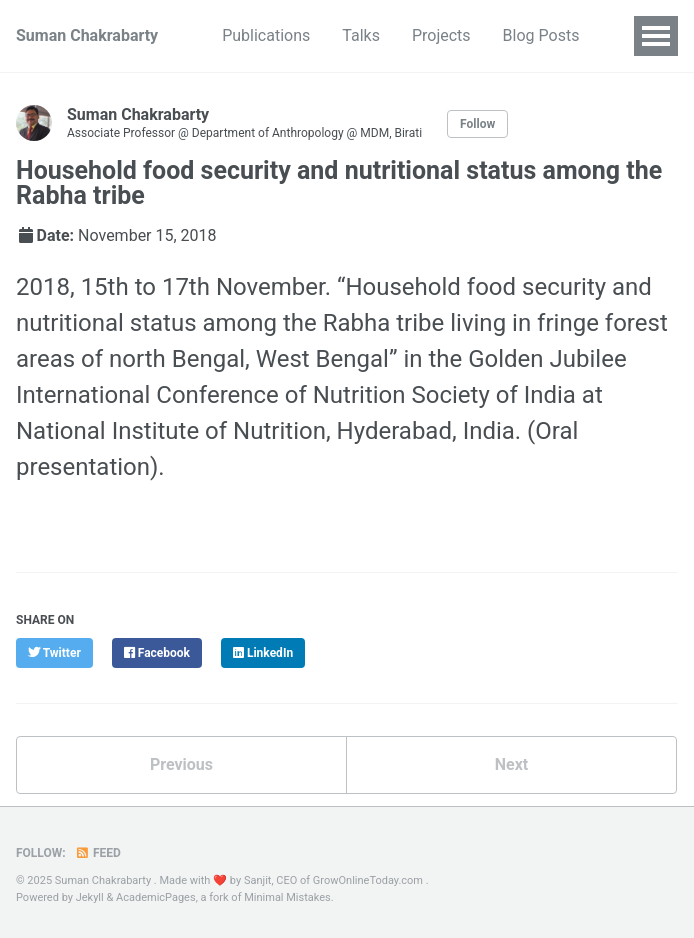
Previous (181, 764)
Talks (361, 35)
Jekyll (90, 897)
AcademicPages (156, 897)
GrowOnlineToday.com (368, 880)
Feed (98, 853)
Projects (441, 35)
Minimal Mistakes (287, 897)
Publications (266, 35)
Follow (477, 124)
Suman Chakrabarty (87, 35)
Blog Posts (541, 35)
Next (511, 764)
